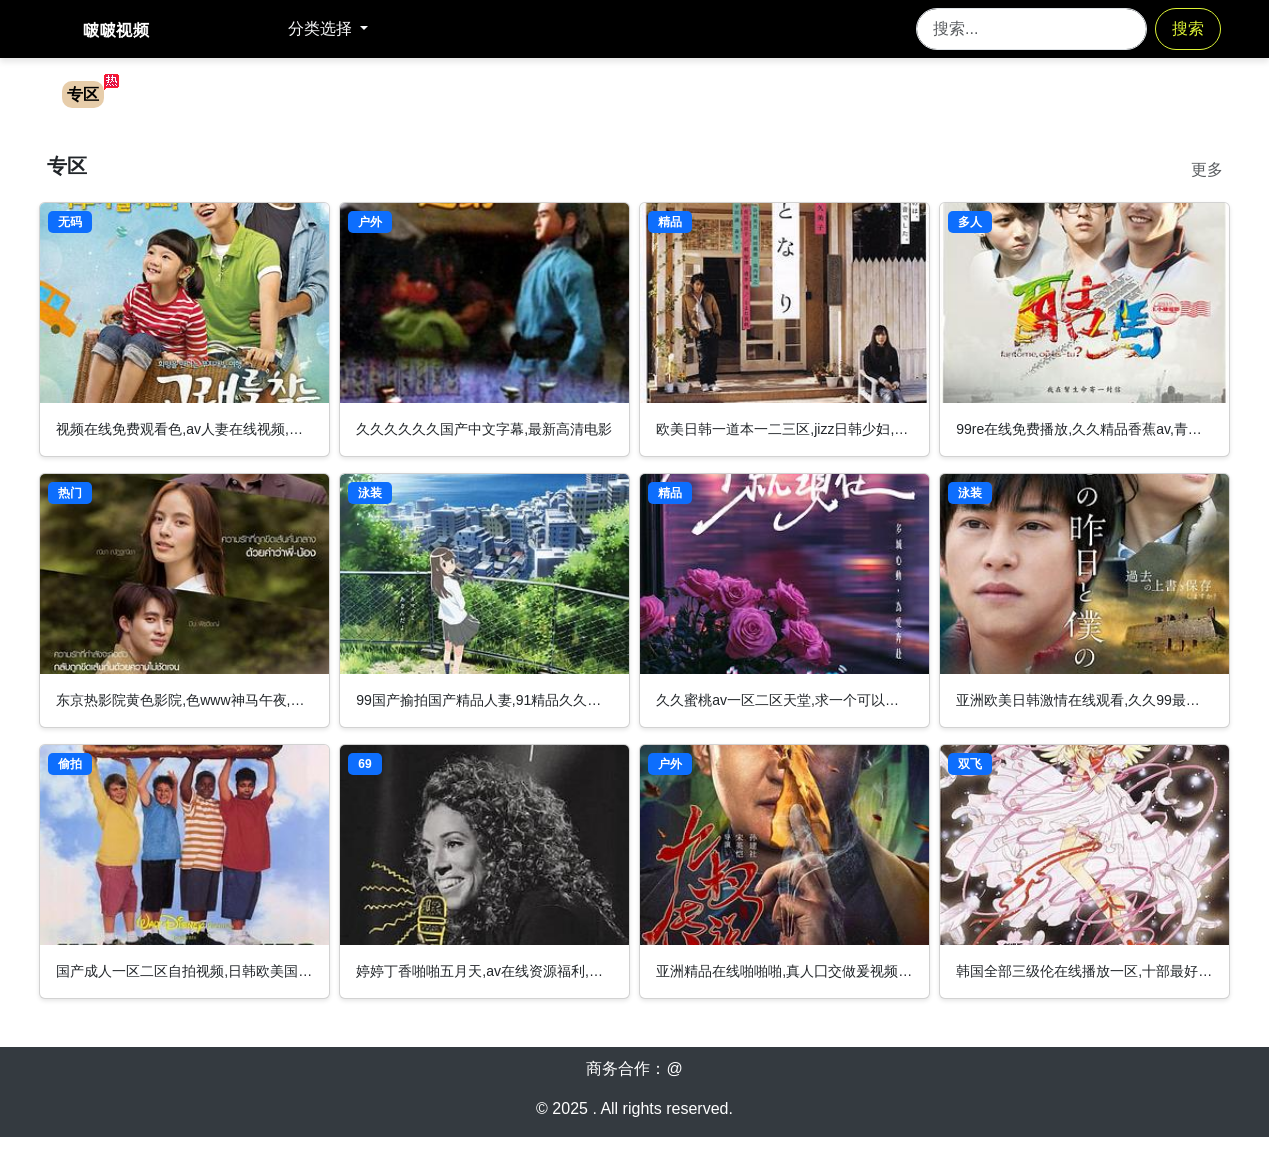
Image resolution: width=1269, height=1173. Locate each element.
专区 (83, 94)
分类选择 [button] (322, 28)
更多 (1207, 169)
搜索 (1188, 28)
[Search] (1031, 29)
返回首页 (246, 28)
